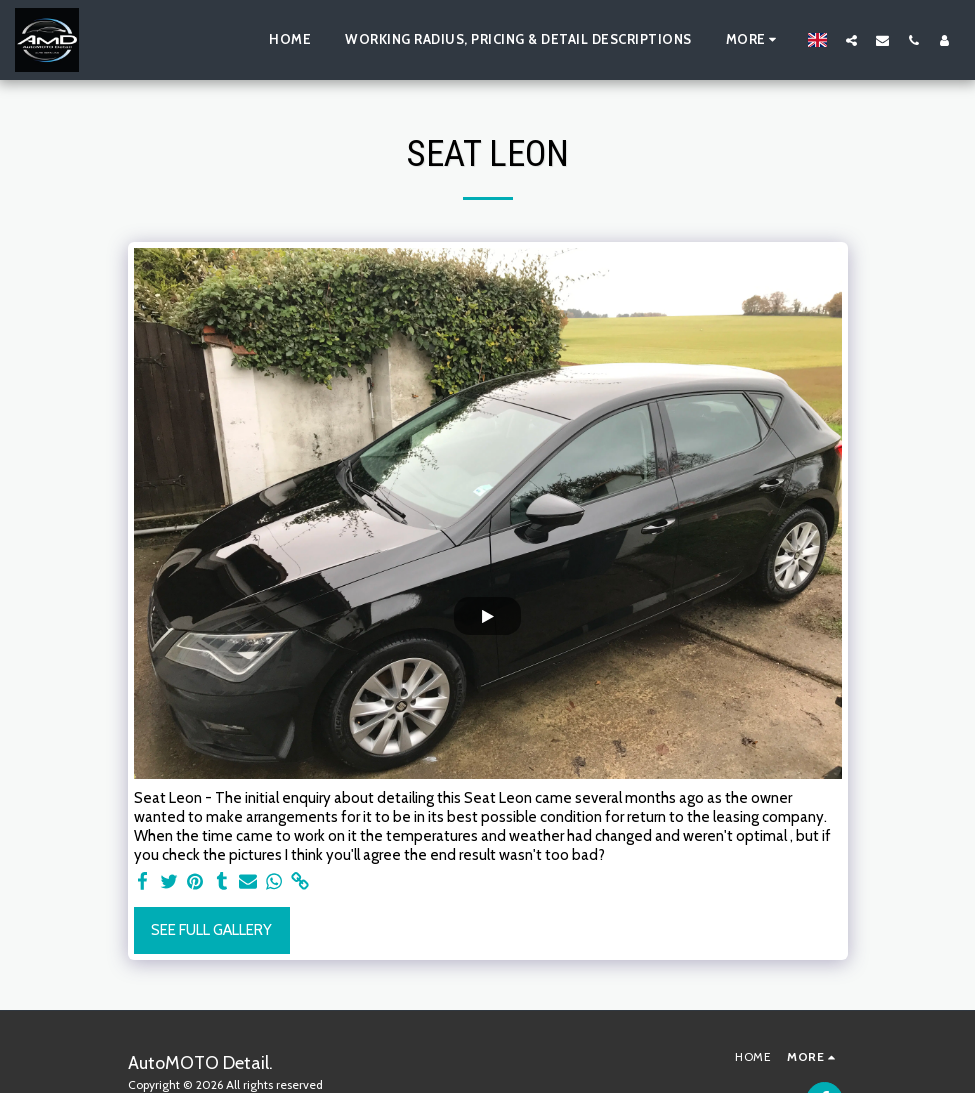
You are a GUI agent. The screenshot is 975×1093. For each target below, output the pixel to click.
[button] (851, 40)
